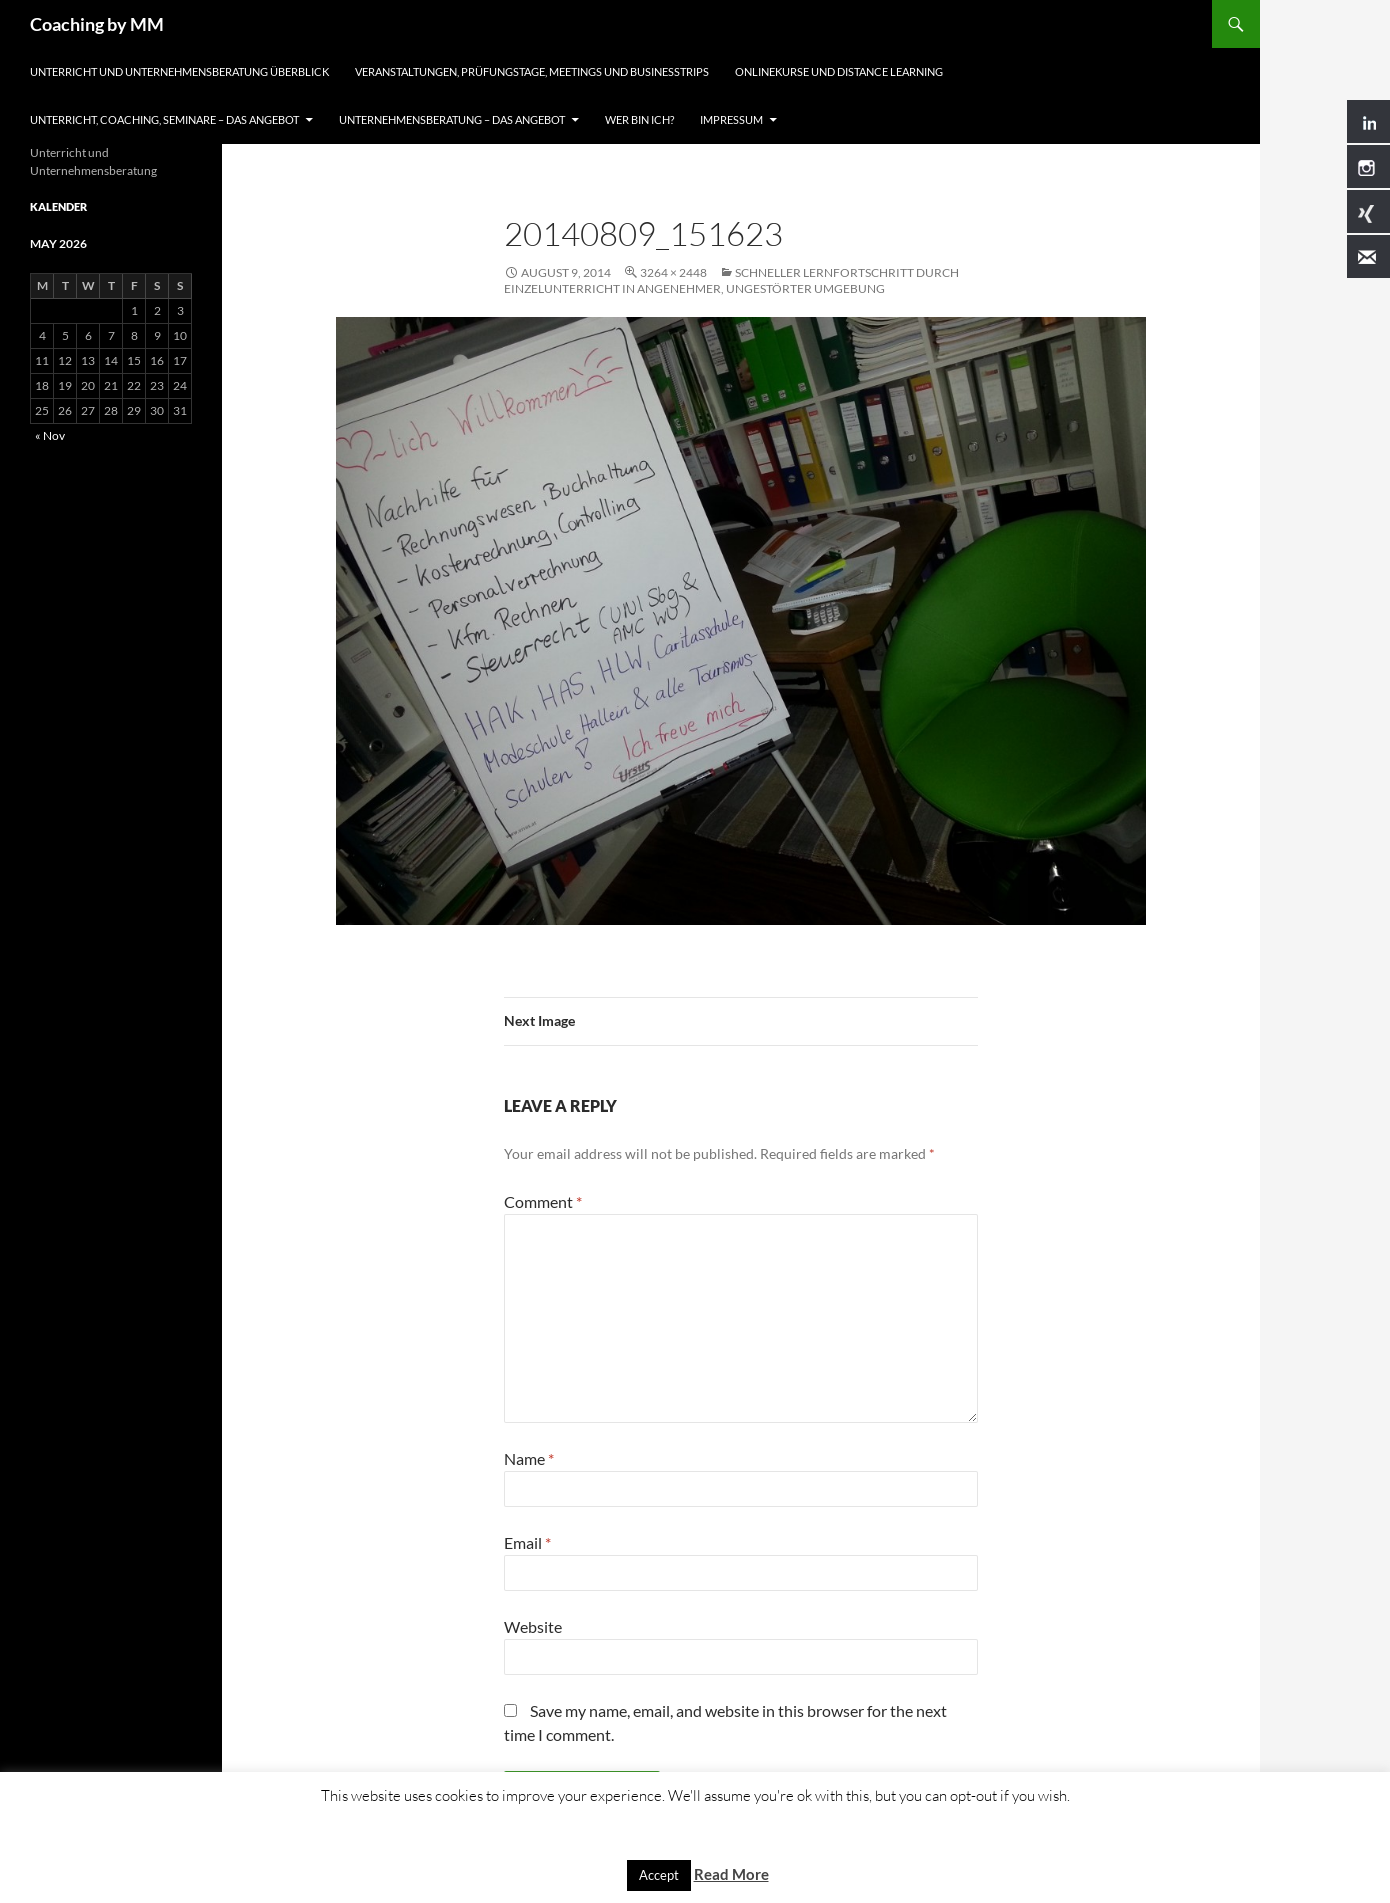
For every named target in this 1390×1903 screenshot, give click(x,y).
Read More (731, 1874)
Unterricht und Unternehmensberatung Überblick (179, 71)
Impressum (731, 119)
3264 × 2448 (673, 272)
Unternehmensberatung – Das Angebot (452, 119)
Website (533, 1626)
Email (527, 1542)
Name (529, 1458)
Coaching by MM (97, 24)
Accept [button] (659, 1875)
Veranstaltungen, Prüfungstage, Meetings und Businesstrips (532, 71)
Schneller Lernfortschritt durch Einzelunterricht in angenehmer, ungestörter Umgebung (731, 280)
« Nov (50, 435)
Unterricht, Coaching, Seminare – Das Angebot (164, 119)
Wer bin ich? (639, 119)
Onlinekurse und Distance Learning (839, 71)
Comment (543, 1201)
